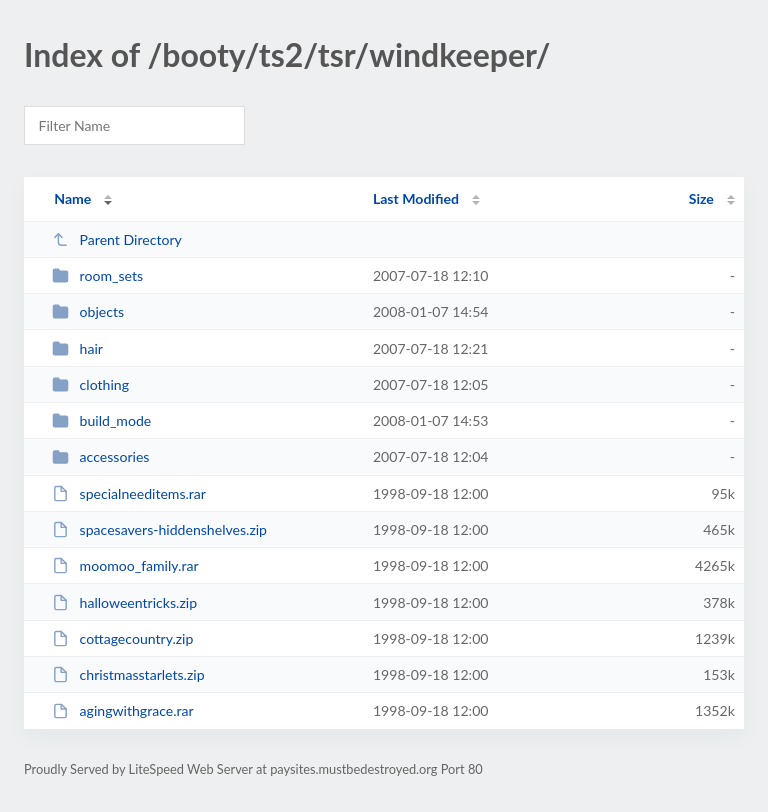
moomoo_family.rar (125, 565)
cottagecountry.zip (122, 638)
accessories (100, 456)
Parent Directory (117, 239)
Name (72, 198)
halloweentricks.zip (124, 602)
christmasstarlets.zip (128, 674)
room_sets (97, 275)
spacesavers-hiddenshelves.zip (159, 529)
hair (77, 348)
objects (88, 311)
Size (701, 198)
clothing (90, 384)
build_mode (101, 420)
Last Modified (416, 198)
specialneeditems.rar (129, 493)
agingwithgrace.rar (122, 710)
